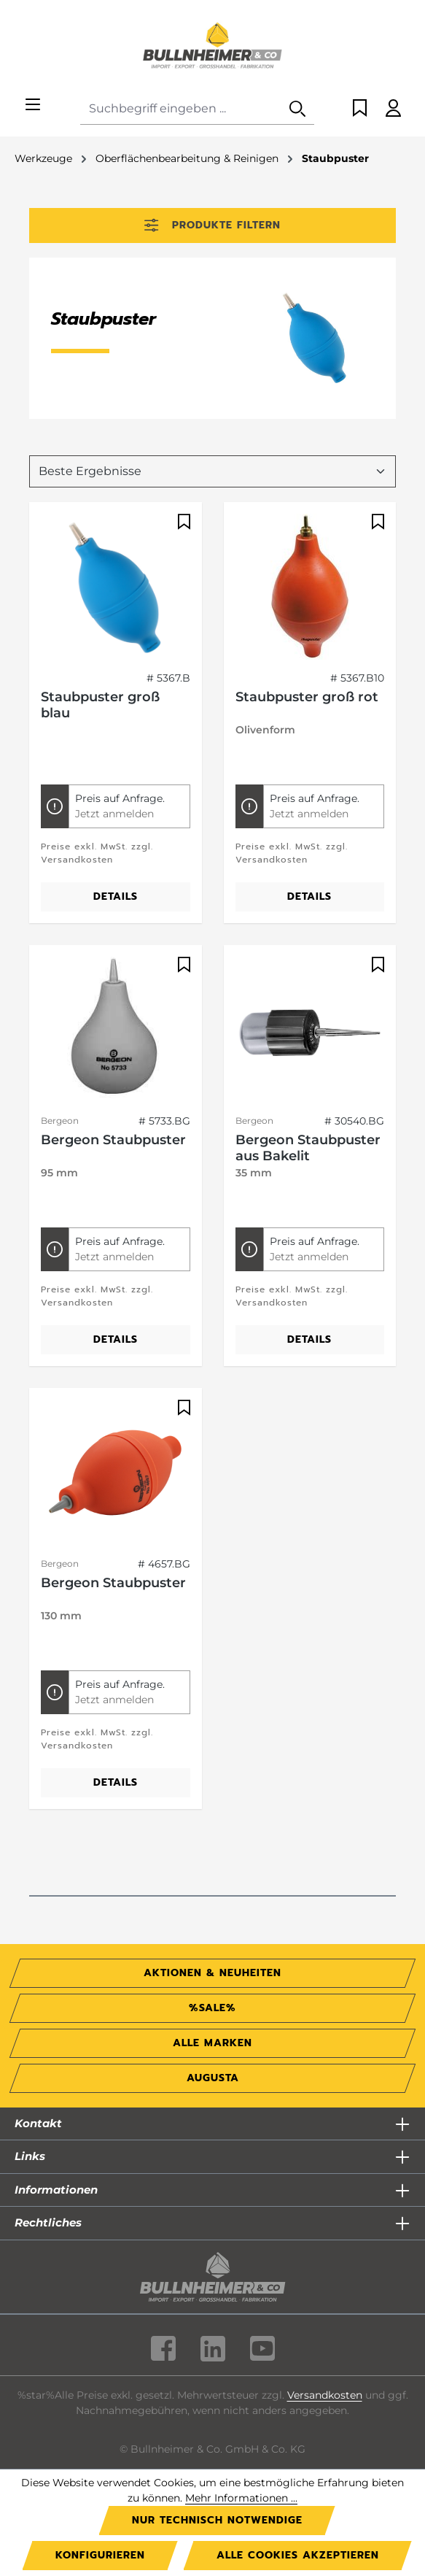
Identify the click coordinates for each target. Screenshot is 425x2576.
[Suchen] (297, 109)
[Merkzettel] (359, 109)
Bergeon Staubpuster (113, 1140)
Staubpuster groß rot (306, 697)
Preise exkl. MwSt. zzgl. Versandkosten (97, 853)
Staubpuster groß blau (100, 705)
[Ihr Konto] (393, 109)
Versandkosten (324, 2395)
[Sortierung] (212, 471)
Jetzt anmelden (114, 813)
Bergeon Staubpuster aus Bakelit (308, 1148)
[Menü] (33, 105)
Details (115, 896)
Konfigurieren (100, 2555)
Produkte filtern (212, 225)
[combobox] (180, 109)
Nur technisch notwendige (217, 2520)
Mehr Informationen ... (241, 2497)
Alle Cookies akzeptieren (298, 2555)
